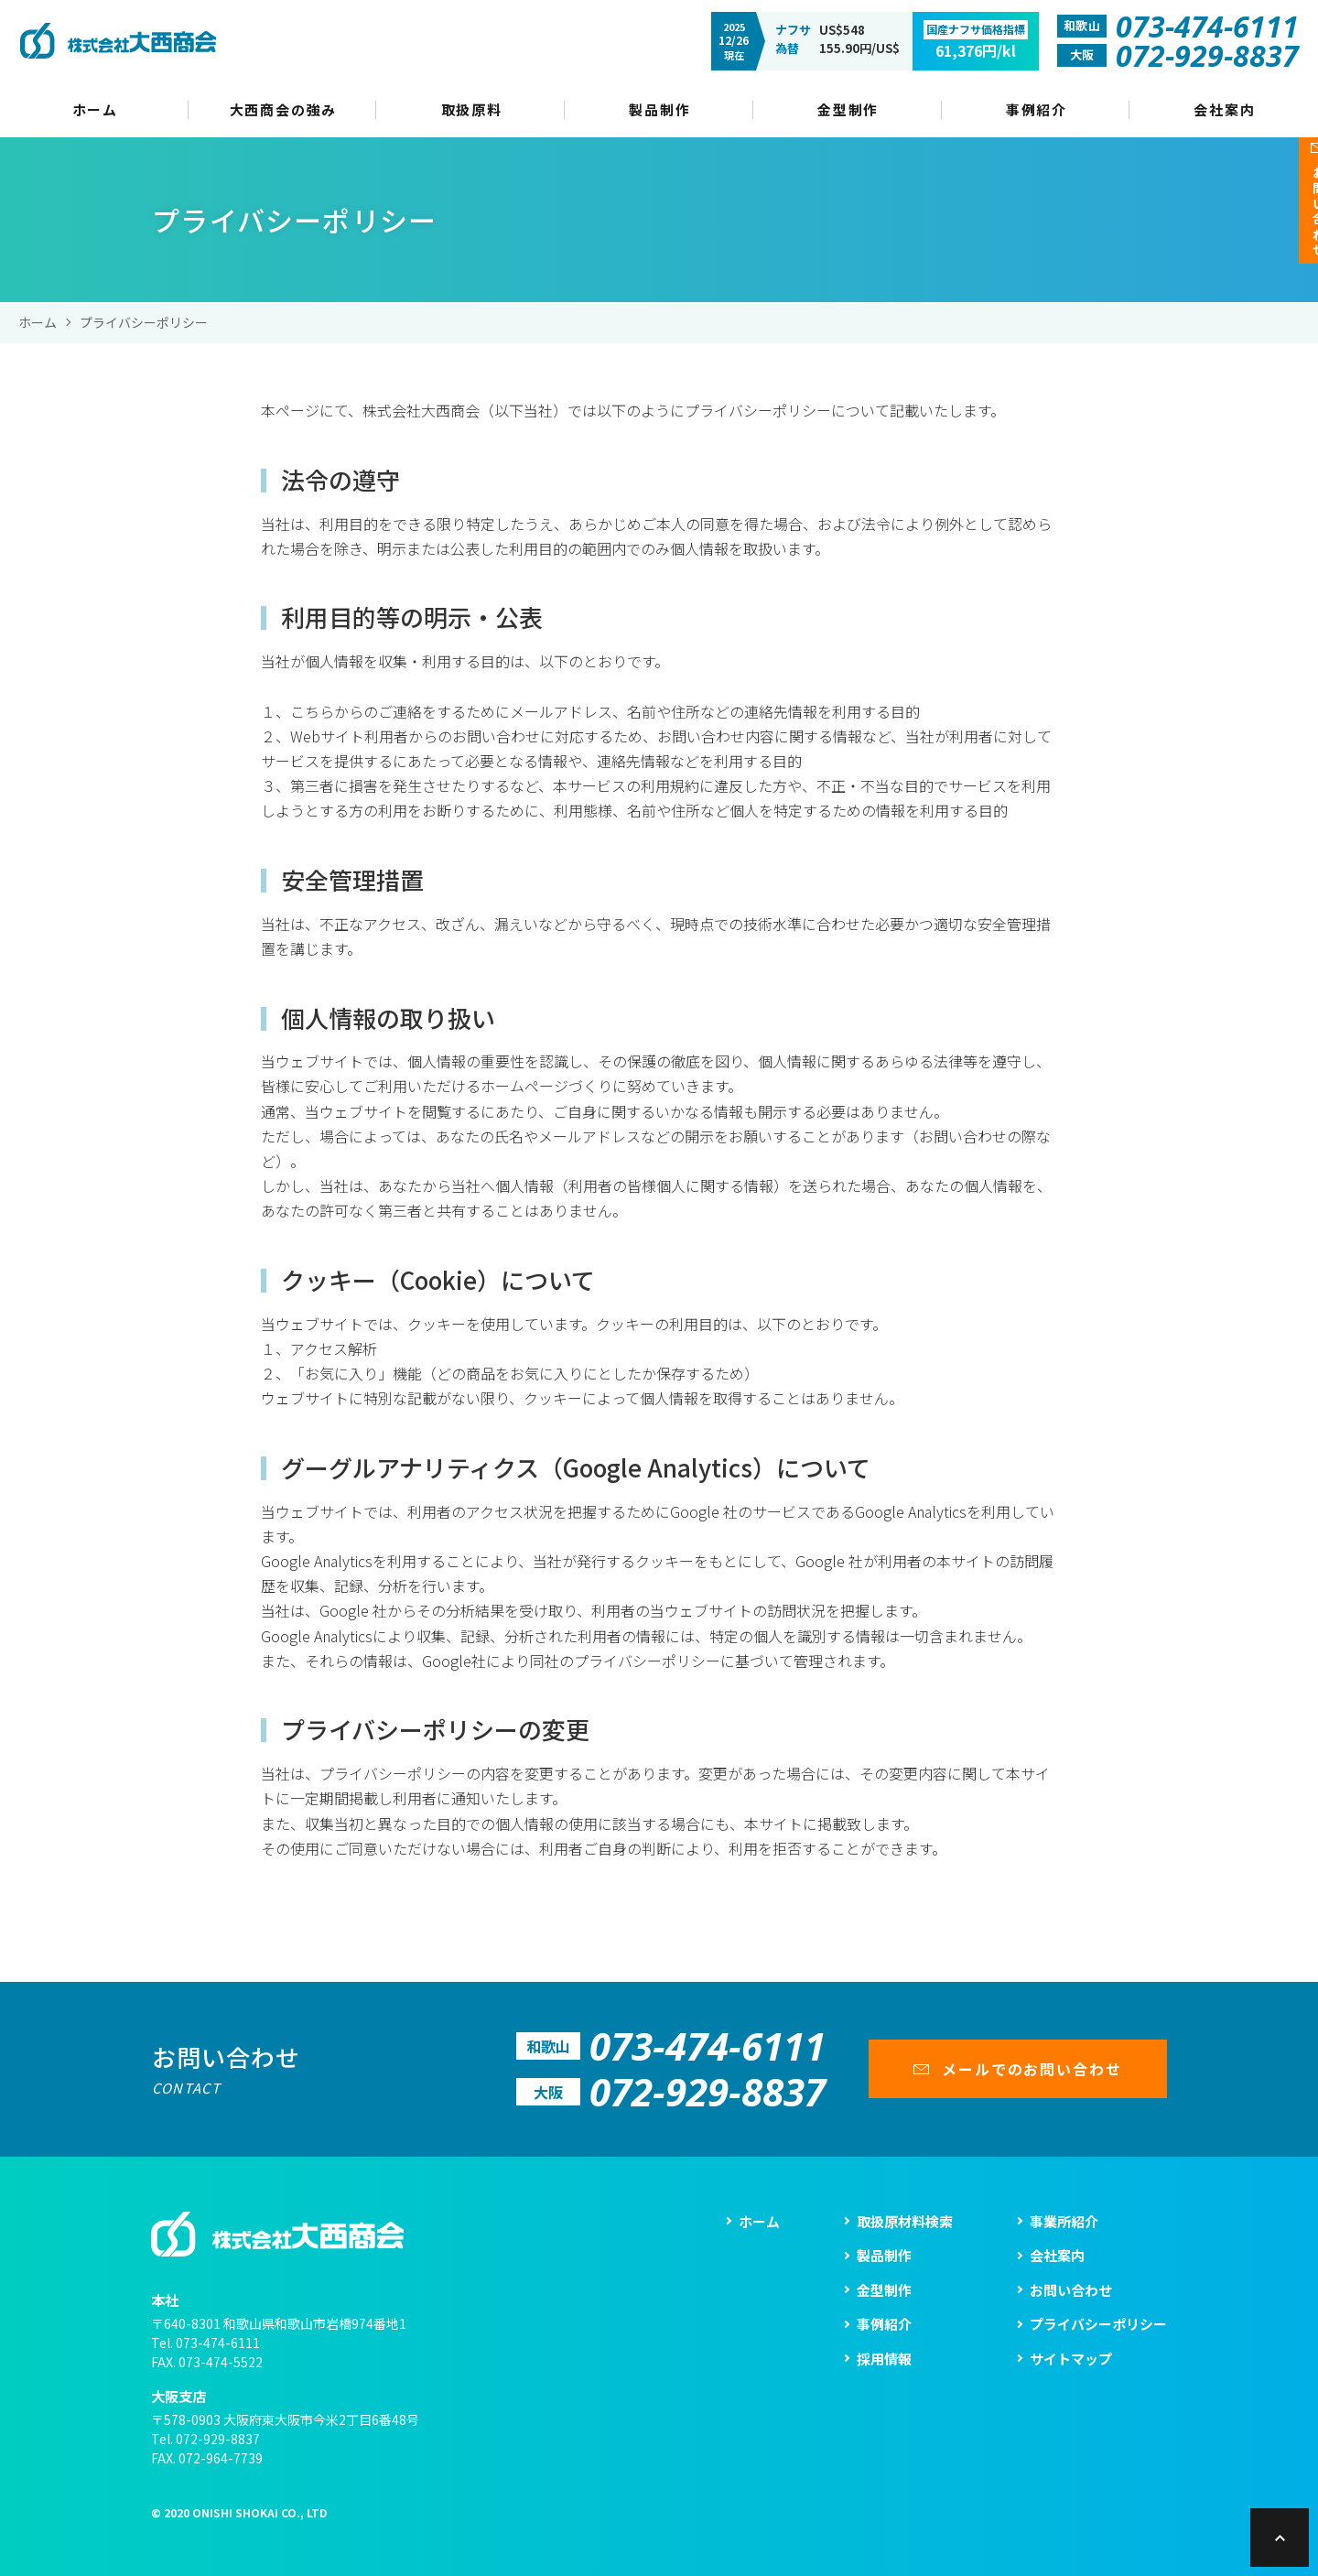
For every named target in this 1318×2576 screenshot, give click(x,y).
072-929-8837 (218, 2439)
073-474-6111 (218, 2342)
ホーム (37, 322)
